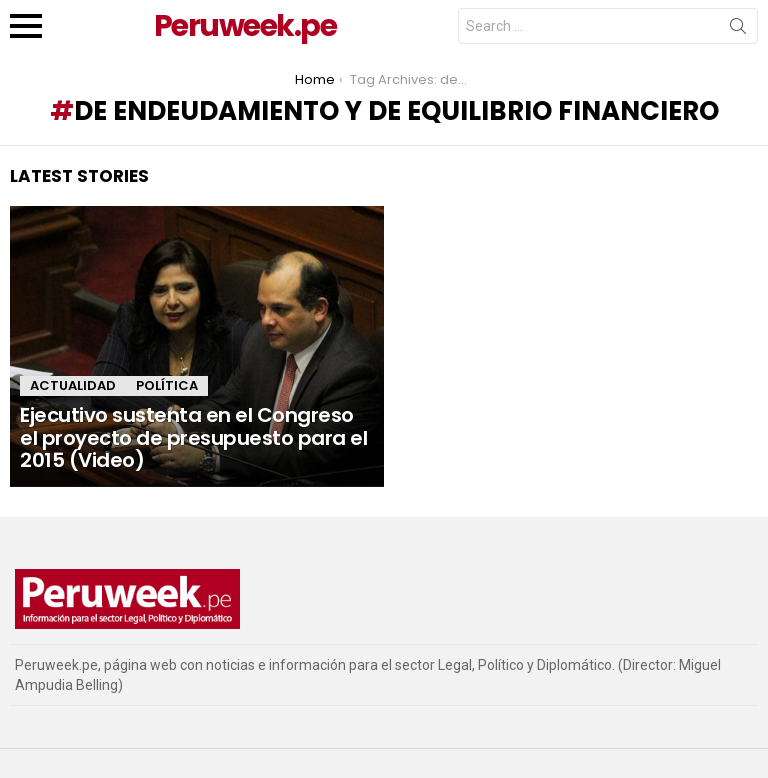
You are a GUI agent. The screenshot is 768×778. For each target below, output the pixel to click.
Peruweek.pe (245, 26)
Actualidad (73, 385)
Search (738, 30)
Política (167, 385)
